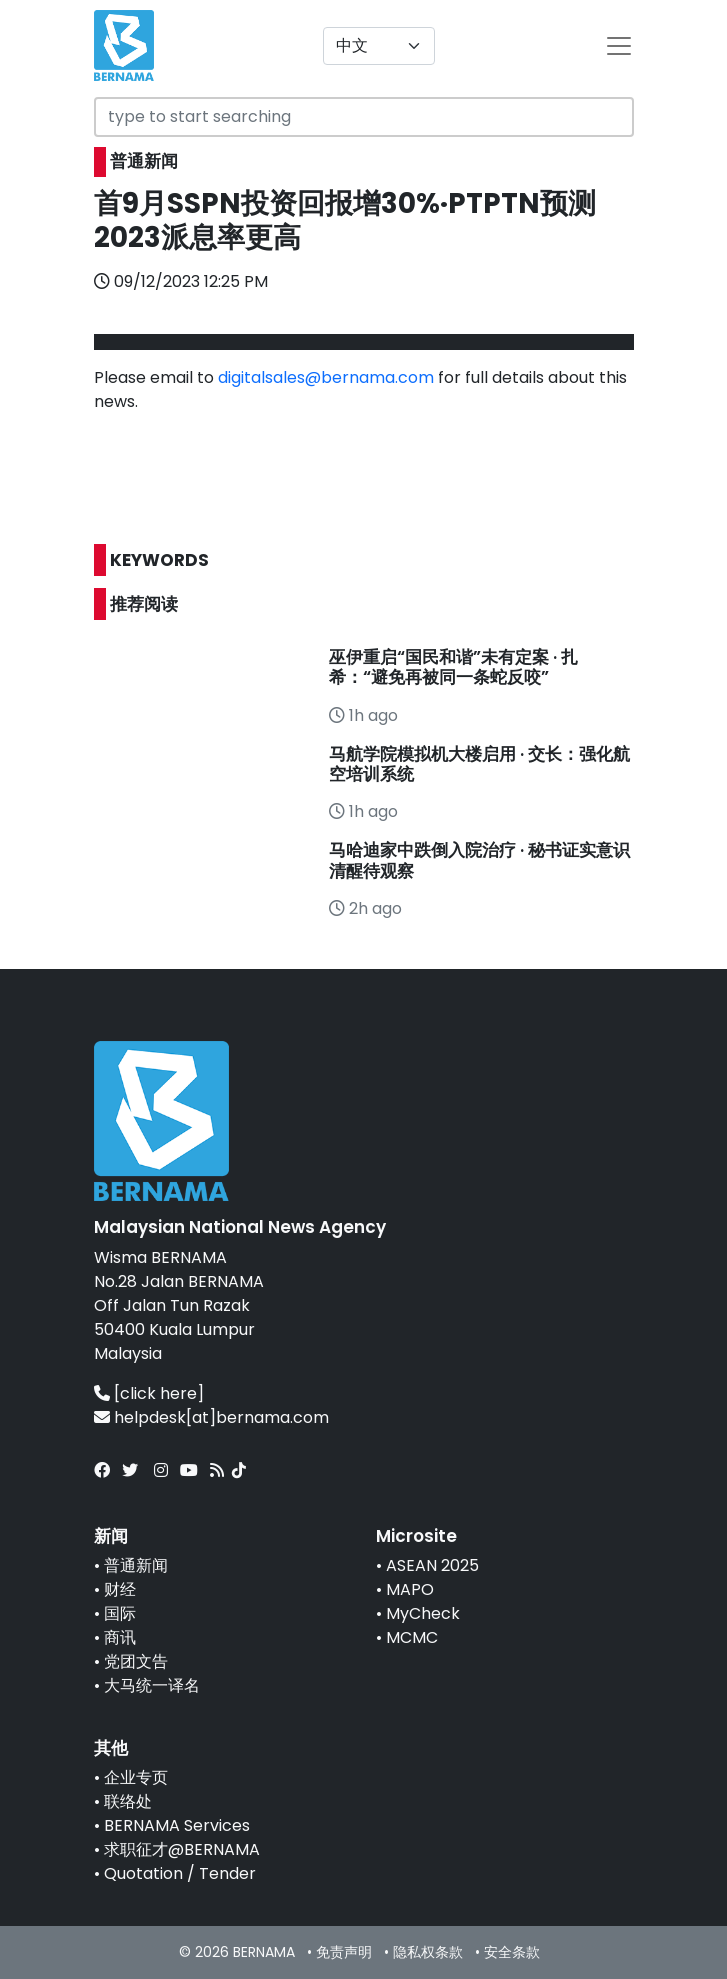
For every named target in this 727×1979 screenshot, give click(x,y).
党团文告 (136, 1661)
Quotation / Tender (180, 1873)
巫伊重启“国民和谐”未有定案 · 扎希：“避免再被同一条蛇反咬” (453, 667)
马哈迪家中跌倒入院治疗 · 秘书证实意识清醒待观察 (479, 860)
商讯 (120, 1637)
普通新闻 (136, 1565)
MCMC (412, 1637)
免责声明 (344, 1952)
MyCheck (423, 1613)
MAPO (410, 1589)
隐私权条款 (428, 1952)
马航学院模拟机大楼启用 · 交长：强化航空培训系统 (479, 764)
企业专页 (136, 1777)
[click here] (159, 1393)
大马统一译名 (152, 1685)
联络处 (128, 1801)
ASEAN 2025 (432, 1565)
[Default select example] (379, 46)
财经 (120, 1589)
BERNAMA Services (177, 1825)
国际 (120, 1613)
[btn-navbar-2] (619, 46)
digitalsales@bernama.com (326, 377)
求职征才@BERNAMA (182, 1849)
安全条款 (512, 1952)
